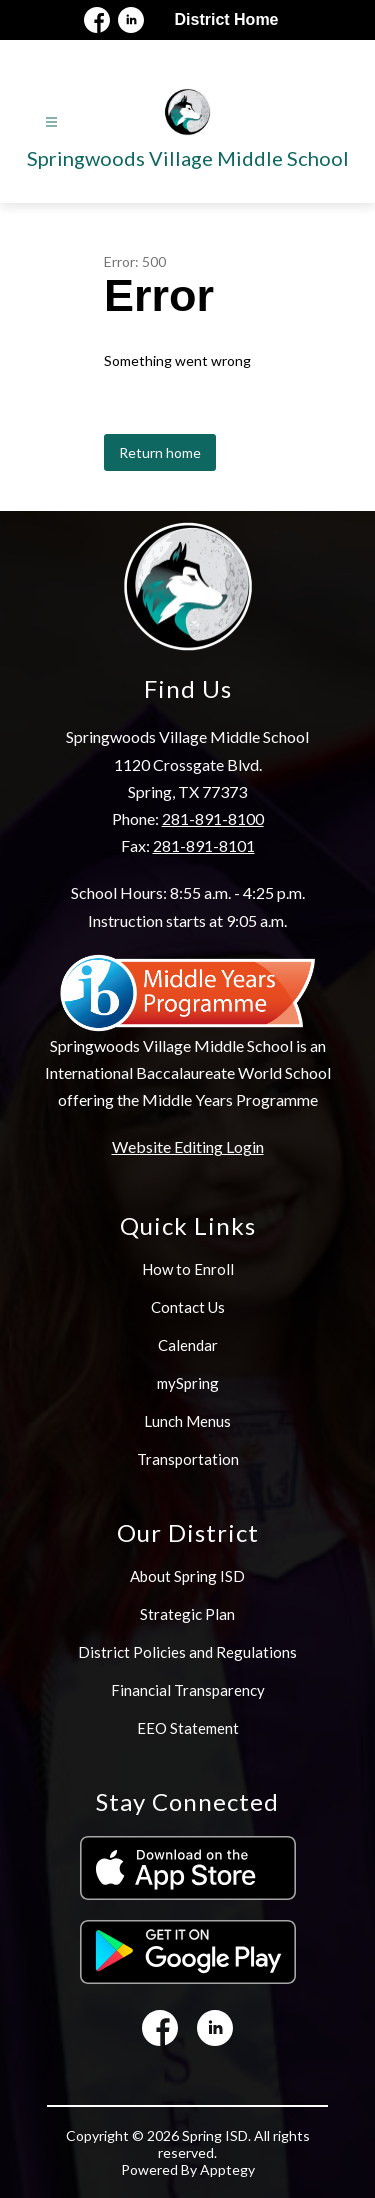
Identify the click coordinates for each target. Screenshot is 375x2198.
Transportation (188, 1459)
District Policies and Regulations (187, 1652)
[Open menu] (51, 122)
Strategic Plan (187, 1614)
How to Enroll (188, 1269)
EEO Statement (188, 1728)
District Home (226, 19)
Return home (160, 452)
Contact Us (188, 1307)
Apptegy (227, 2169)
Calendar (188, 1345)
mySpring (188, 1383)
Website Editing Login (188, 1146)
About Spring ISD (187, 1576)
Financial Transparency (188, 1690)
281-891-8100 (213, 818)
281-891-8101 (204, 845)
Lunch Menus (187, 1421)
